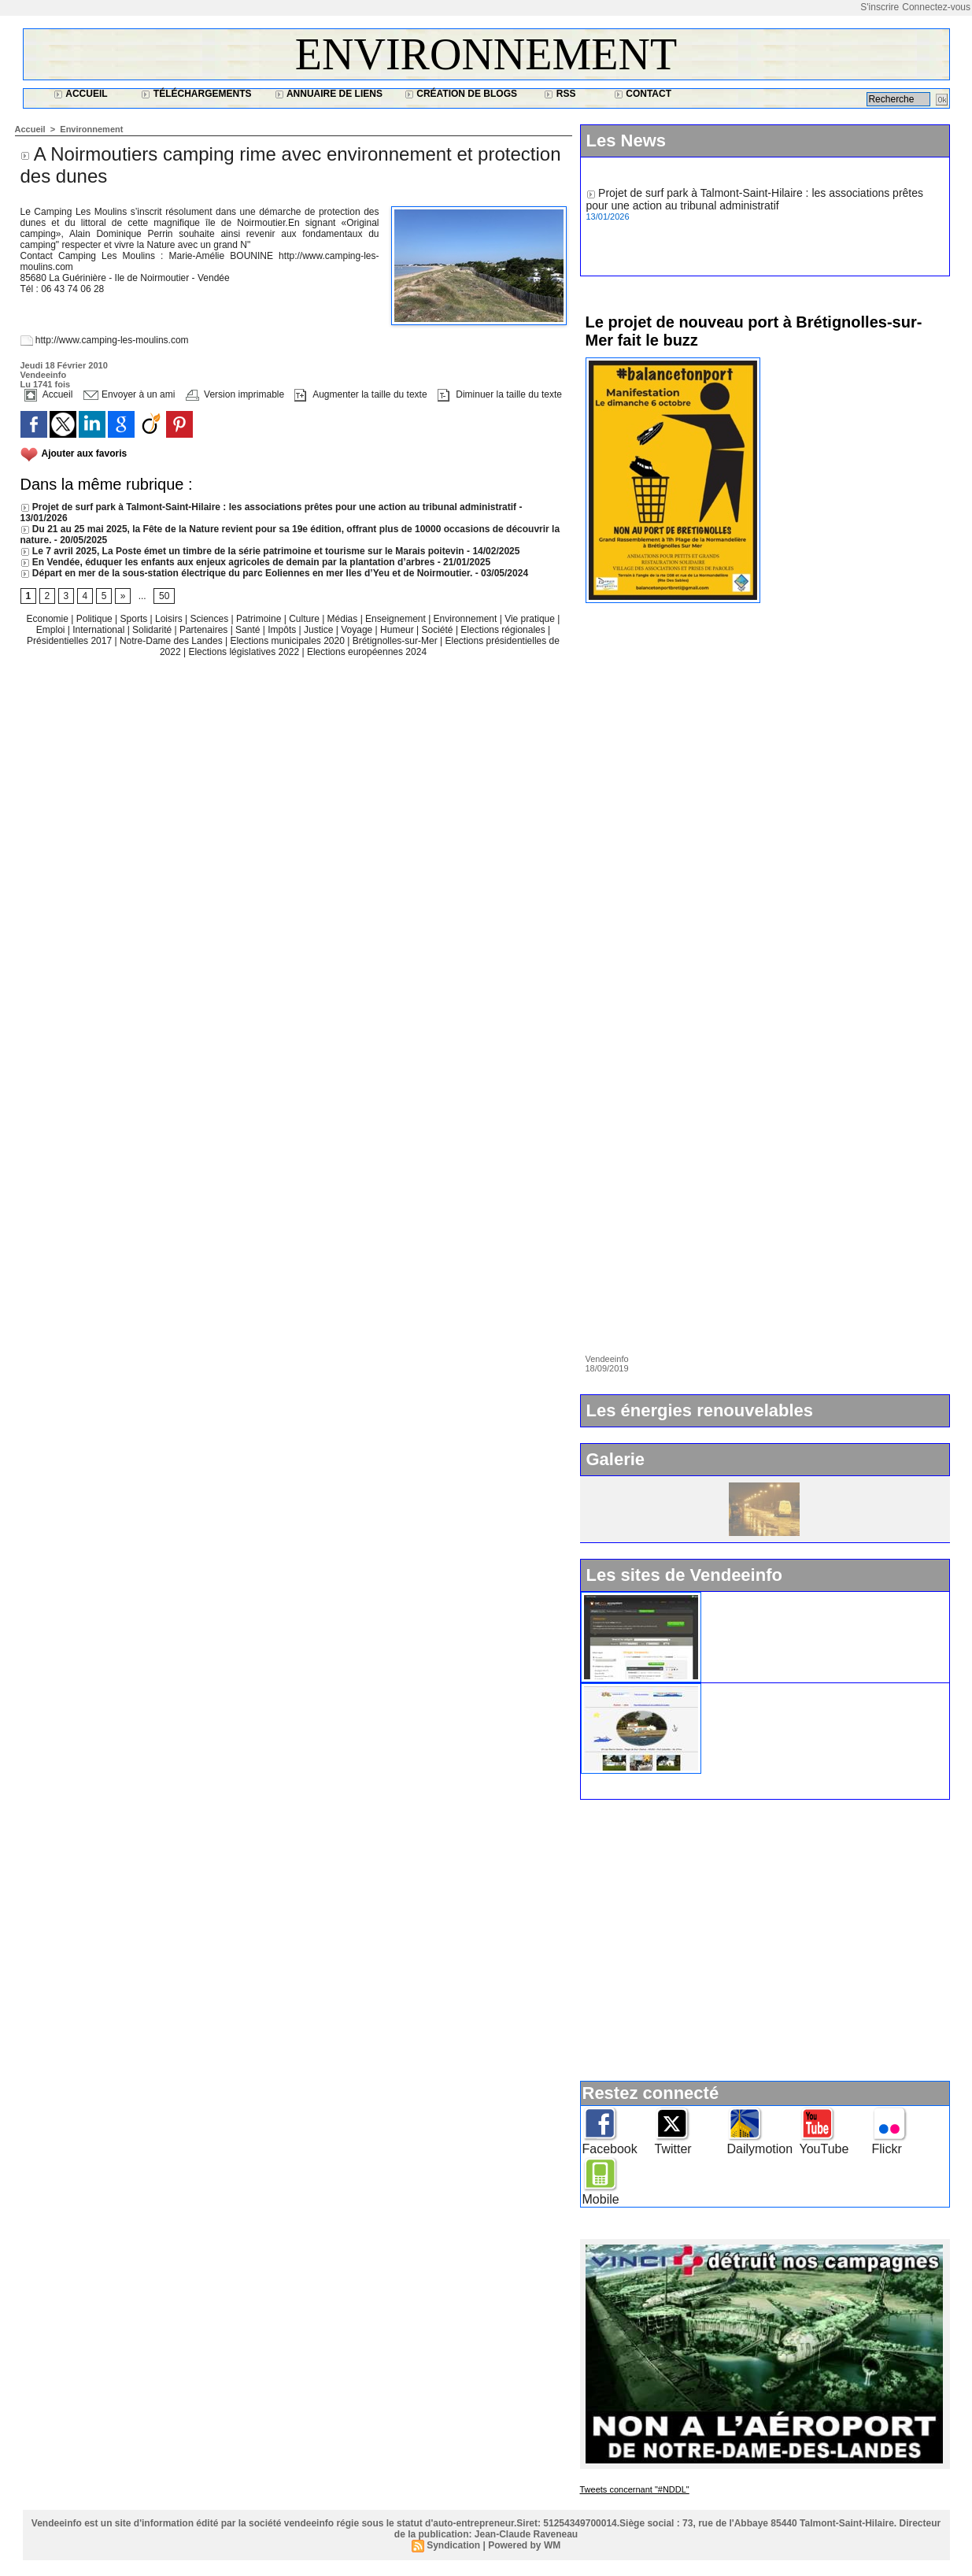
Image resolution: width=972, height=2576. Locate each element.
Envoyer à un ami (129, 394)
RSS (559, 93)
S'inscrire (879, 7)
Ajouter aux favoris (85, 453)
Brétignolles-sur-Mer (396, 640)
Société (437, 629)
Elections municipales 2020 (287, 640)
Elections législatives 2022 (243, 651)
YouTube (824, 2149)
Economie (49, 618)
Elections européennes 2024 (367, 651)
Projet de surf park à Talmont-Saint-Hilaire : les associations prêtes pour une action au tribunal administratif (268, 507)
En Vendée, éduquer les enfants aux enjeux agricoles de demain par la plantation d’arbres (227, 562)
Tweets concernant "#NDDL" (634, 2489)
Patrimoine (260, 618)
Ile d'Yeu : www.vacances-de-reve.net (801, 1689)
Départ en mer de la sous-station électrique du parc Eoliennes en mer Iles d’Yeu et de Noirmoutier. (246, 573)
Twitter (673, 2149)
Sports (135, 618)
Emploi (52, 629)
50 (164, 595)
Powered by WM (524, 2545)
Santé (249, 629)
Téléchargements (196, 93)
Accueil (80, 93)
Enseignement (396, 618)
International (99, 629)
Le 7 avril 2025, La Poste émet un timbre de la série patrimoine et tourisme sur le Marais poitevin (242, 551)
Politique (95, 618)
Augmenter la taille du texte (360, 394)
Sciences (210, 618)
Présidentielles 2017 (70, 640)
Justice (320, 629)
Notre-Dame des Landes (172, 640)
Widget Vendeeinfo (755, 1598)
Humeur (398, 629)
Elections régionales (504, 629)
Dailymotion (760, 2149)
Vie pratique (530, 618)
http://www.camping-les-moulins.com (112, 340)
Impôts (282, 629)
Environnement (486, 54)
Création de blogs (461, 93)
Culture (305, 618)
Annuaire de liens (329, 93)
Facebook (610, 2149)
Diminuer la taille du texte (500, 394)
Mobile (600, 2199)
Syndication (453, 2545)
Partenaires (205, 629)
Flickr (887, 2149)
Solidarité (153, 629)
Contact (642, 93)
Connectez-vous (936, 7)
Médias (343, 618)
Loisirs (170, 618)
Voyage (356, 629)
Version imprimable (235, 394)
